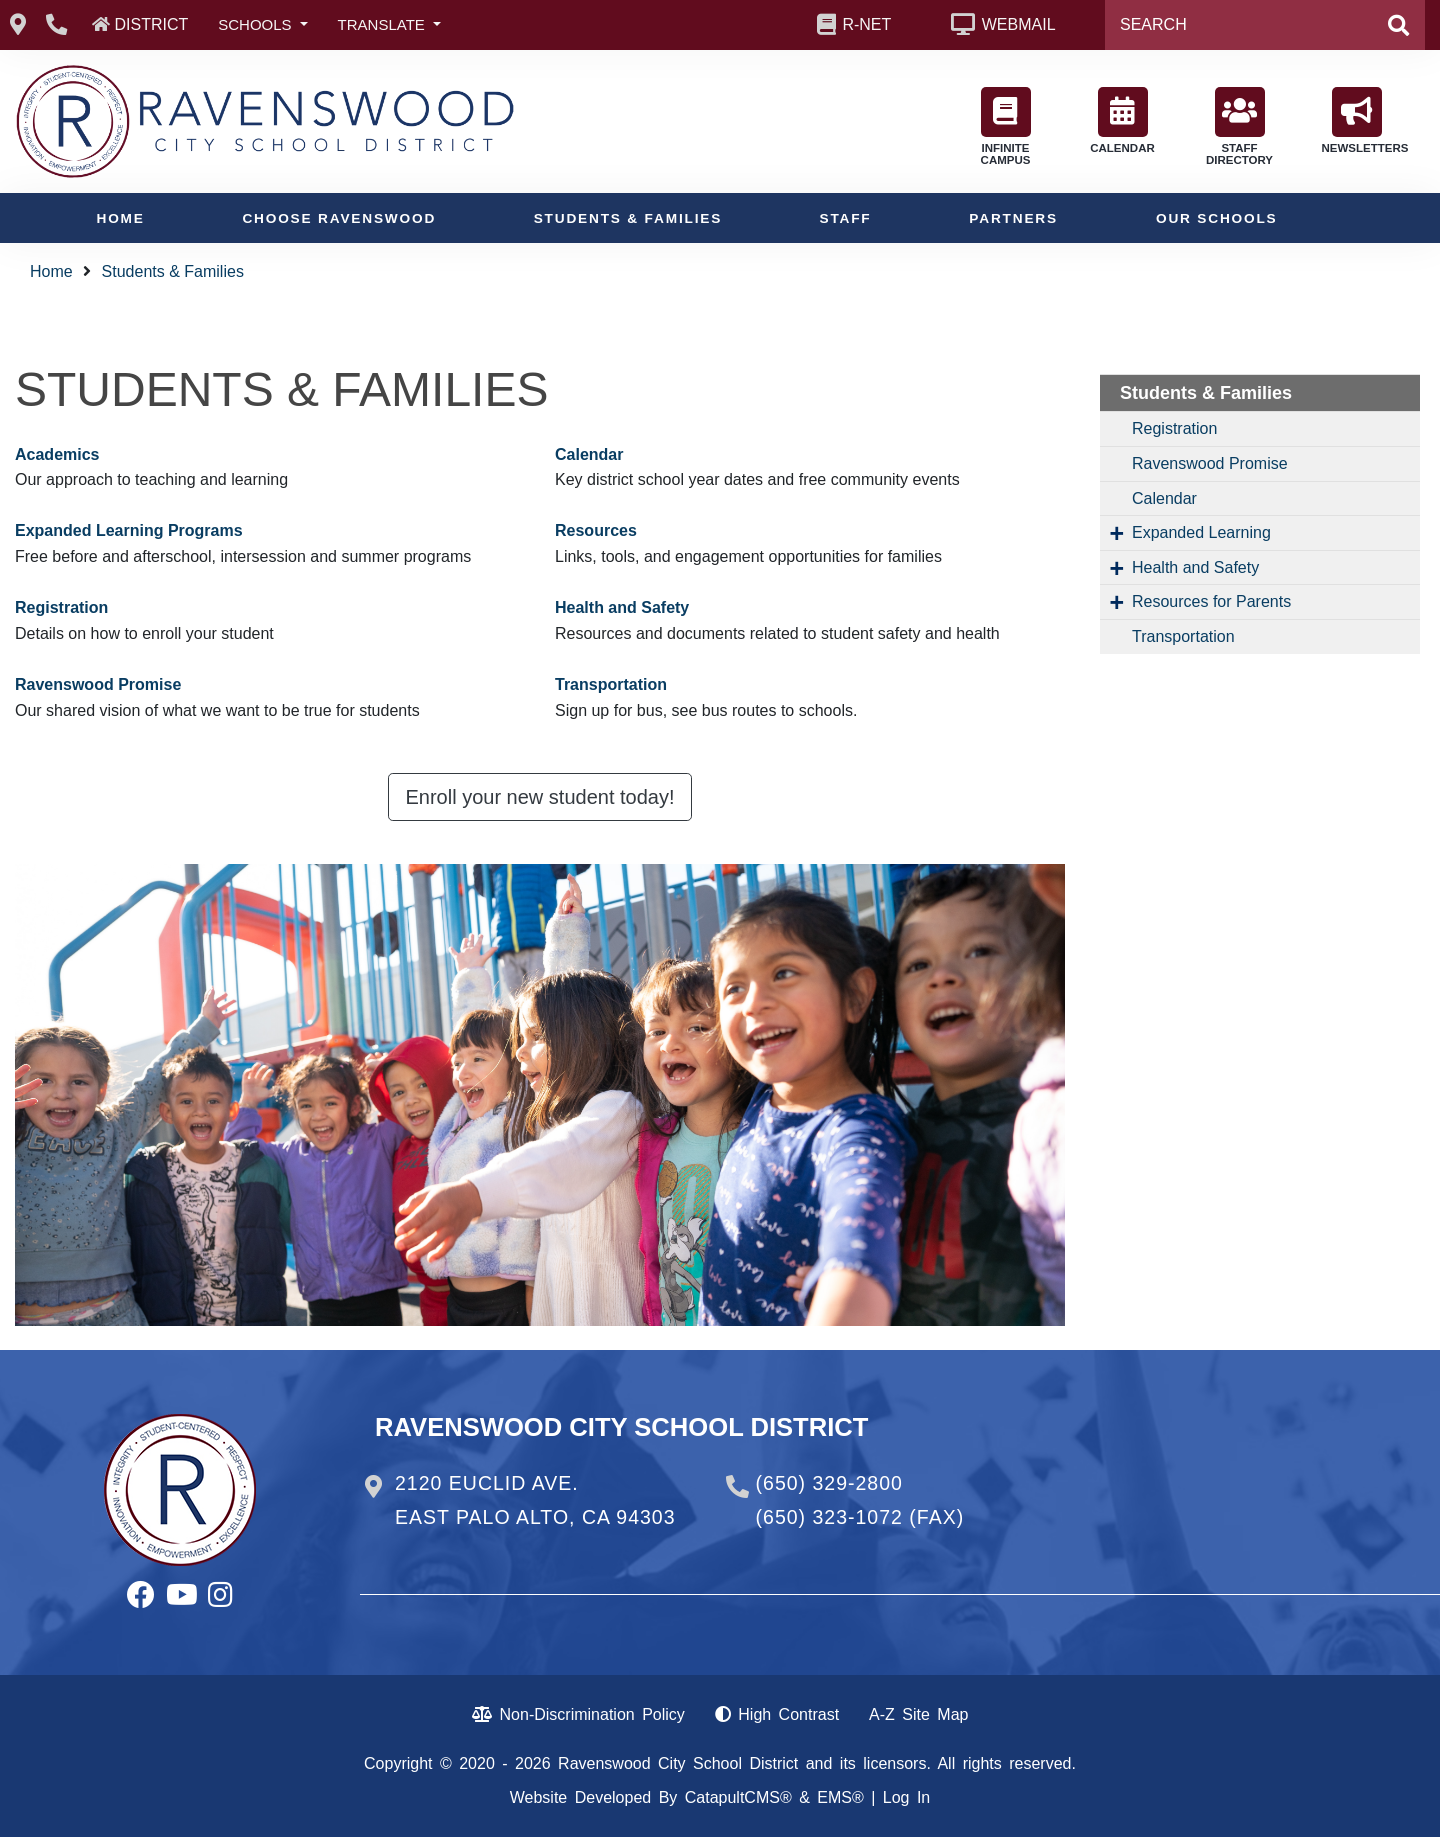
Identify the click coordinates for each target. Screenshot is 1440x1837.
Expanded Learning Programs (129, 530)
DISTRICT (151, 24)
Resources (596, 530)
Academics (57, 454)
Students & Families (628, 218)
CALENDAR (1122, 120)
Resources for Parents (1211, 601)
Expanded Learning (1201, 532)
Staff (845, 218)
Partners (1013, 218)
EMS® (840, 1797)
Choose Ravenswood (339, 218)
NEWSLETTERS (1362, 120)
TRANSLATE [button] (383, 24)
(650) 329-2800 (829, 1483)
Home (121, 218)
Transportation (611, 684)
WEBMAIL (1019, 24)
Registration (61, 607)
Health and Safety (622, 607)
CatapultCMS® (738, 1797)
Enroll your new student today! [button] (539, 797)
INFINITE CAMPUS (1006, 126)
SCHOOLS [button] (257, 24)
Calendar (589, 454)
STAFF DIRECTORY (1239, 126)
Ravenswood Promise (98, 684)
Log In (906, 1797)
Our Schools (1217, 218)
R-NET (866, 24)
